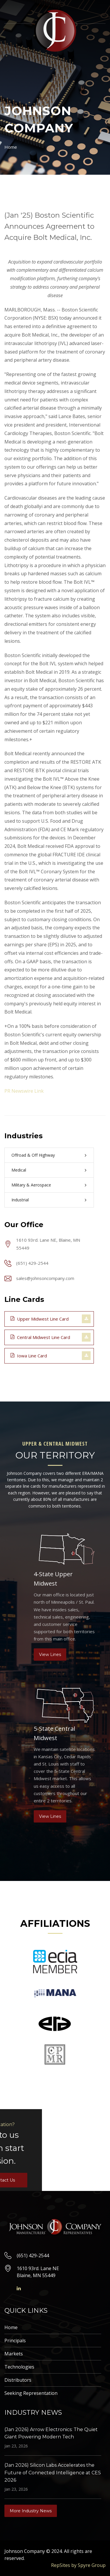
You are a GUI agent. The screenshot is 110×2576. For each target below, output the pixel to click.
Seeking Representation (30, 2393)
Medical (18, 1170)
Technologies (19, 2367)
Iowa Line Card (29, 1355)
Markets (13, 2353)
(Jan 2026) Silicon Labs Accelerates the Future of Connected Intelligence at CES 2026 (52, 2472)
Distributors (17, 2380)
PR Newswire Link (24, 1091)
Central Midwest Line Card (40, 1336)
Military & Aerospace (31, 1185)
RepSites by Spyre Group (78, 2565)
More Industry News (31, 2510)
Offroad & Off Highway (33, 1155)
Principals (15, 2340)
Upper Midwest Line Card (40, 1318)
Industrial (20, 1200)
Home (10, 147)
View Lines (50, 1654)
